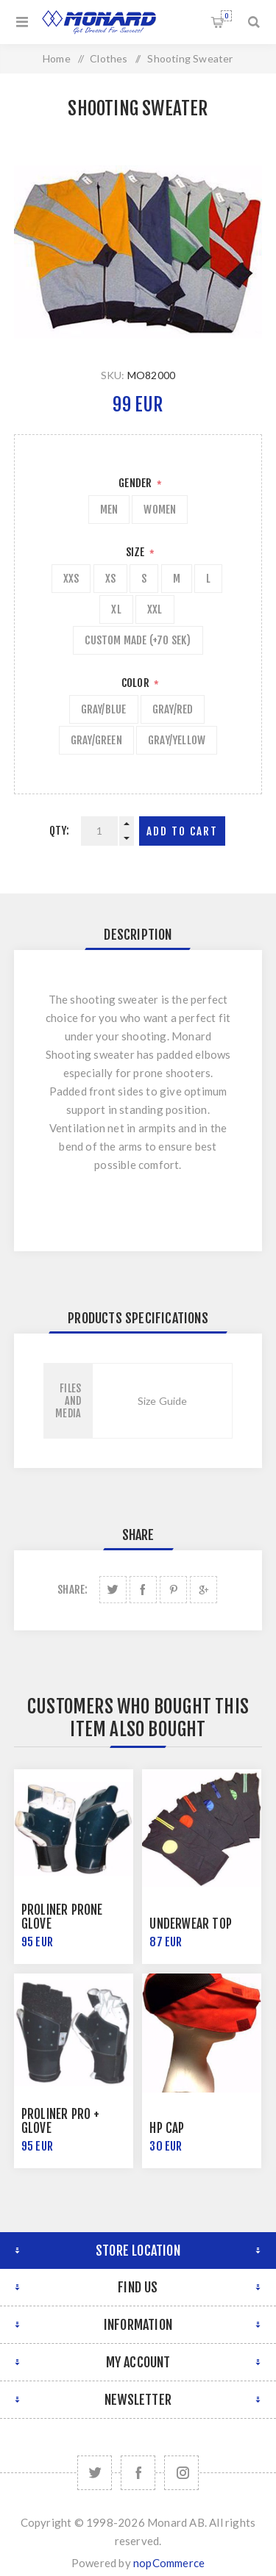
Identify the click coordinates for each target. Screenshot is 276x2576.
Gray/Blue (104, 709)
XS (110, 579)
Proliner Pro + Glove (60, 2121)
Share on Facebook (143, 1589)
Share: (72, 1590)
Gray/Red (173, 709)
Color (136, 683)
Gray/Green (96, 740)
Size (136, 552)
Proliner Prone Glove (62, 1917)
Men (109, 510)
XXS (71, 579)
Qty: (59, 831)
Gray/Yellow (176, 740)
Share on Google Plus (203, 1589)
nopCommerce (169, 2562)
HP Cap (166, 2128)
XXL (155, 609)
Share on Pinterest (173, 1589)
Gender (136, 483)
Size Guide (163, 1401)
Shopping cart (226, 15)
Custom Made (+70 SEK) (138, 640)
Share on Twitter (113, 1589)
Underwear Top (190, 1924)
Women (160, 510)
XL (116, 609)
